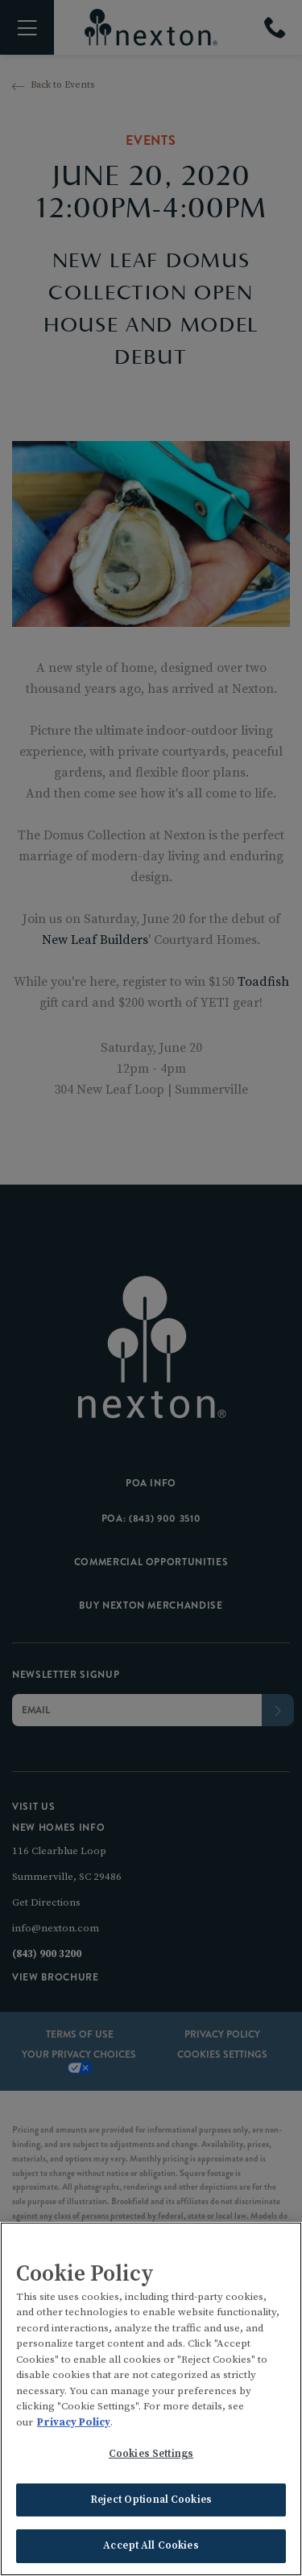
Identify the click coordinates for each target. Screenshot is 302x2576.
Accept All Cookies (150, 2547)
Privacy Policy (73, 2424)
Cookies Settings (151, 2456)
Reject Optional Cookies (151, 2502)
